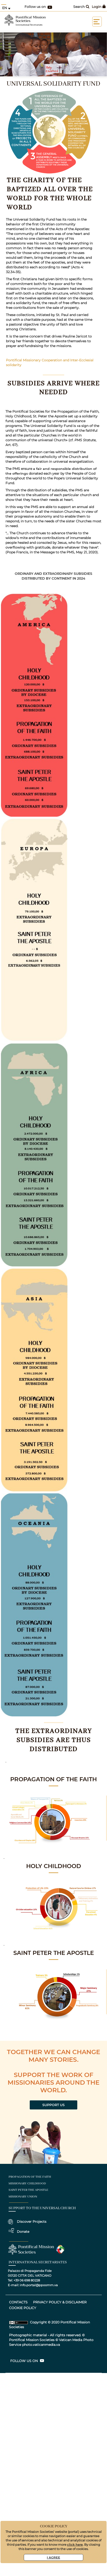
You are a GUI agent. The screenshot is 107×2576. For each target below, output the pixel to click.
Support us (53, 2105)
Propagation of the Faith (30, 2177)
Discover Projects (31, 2221)
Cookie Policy (22, 2308)
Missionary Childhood (27, 2183)
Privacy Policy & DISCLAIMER (60, 2302)
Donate (23, 2231)
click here (75, 2544)
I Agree (53, 2557)
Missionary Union (23, 2197)
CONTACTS (18, 2302)
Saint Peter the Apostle (28, 2190)
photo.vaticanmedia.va (41, 2344)
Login (99, 7)
